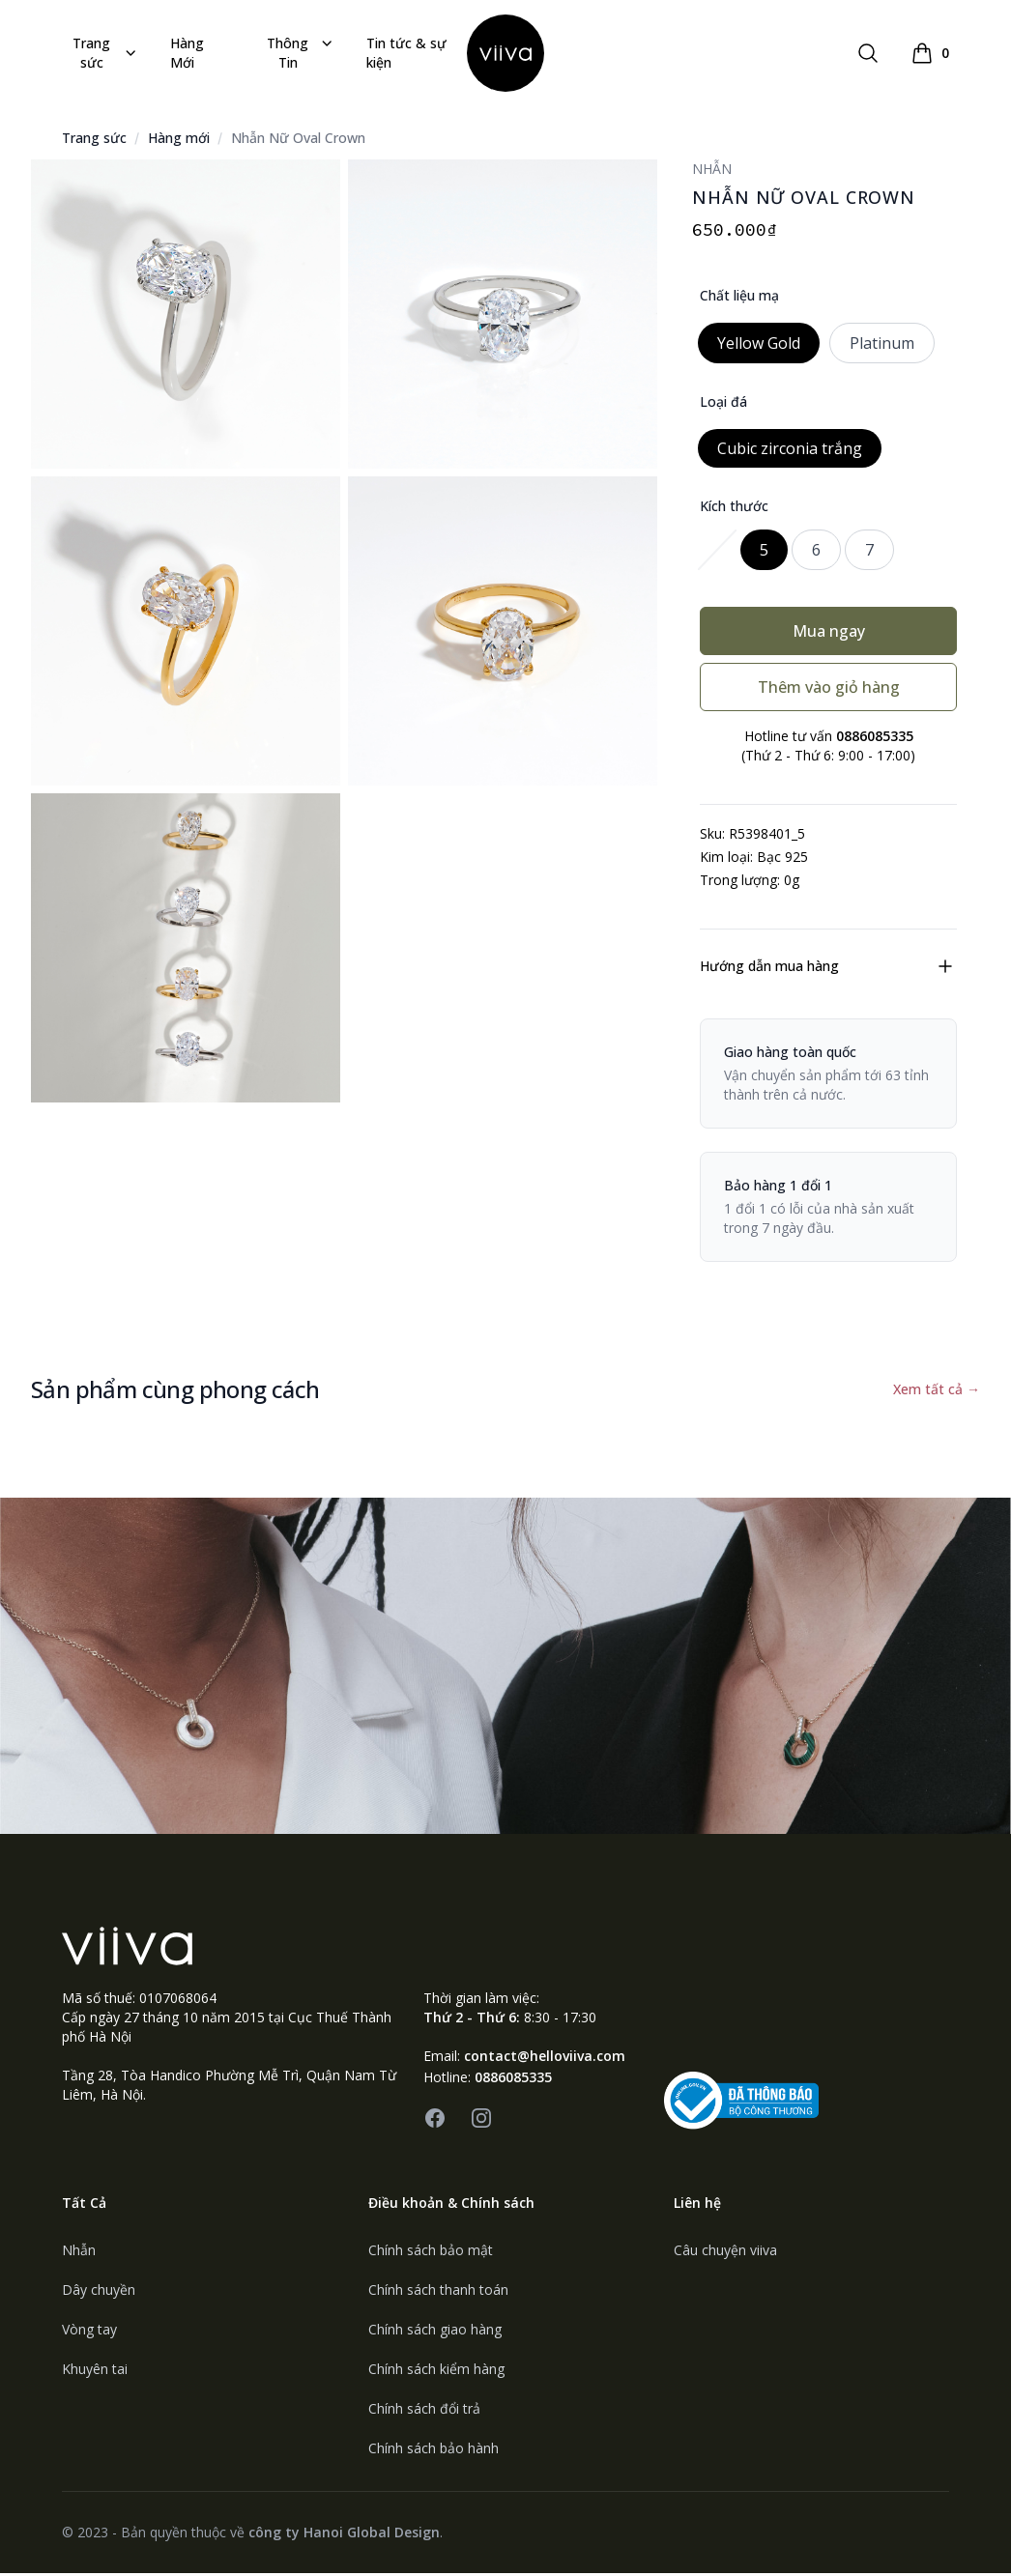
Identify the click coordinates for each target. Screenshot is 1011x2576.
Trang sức (105, 53)
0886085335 (513, 2080)
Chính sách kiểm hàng (436, 2371)
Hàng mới (179, 140)
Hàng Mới (187, 53)
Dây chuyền (98, 2292)
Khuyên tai (95, 2371)
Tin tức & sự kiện (406, 53)
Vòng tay (89, 2332)
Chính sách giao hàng (435, 2332)
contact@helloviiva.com (544, 2058)
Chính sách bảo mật (430, 2253)
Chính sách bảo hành (433, 2451)
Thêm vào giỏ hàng (829, 690)
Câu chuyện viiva (725, 2253)
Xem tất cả (936, 1392)
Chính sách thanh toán (438, 2292)
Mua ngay (829, 633)
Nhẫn (79, 2253)
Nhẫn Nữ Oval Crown (298, 140)
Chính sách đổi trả (424, 2411)
